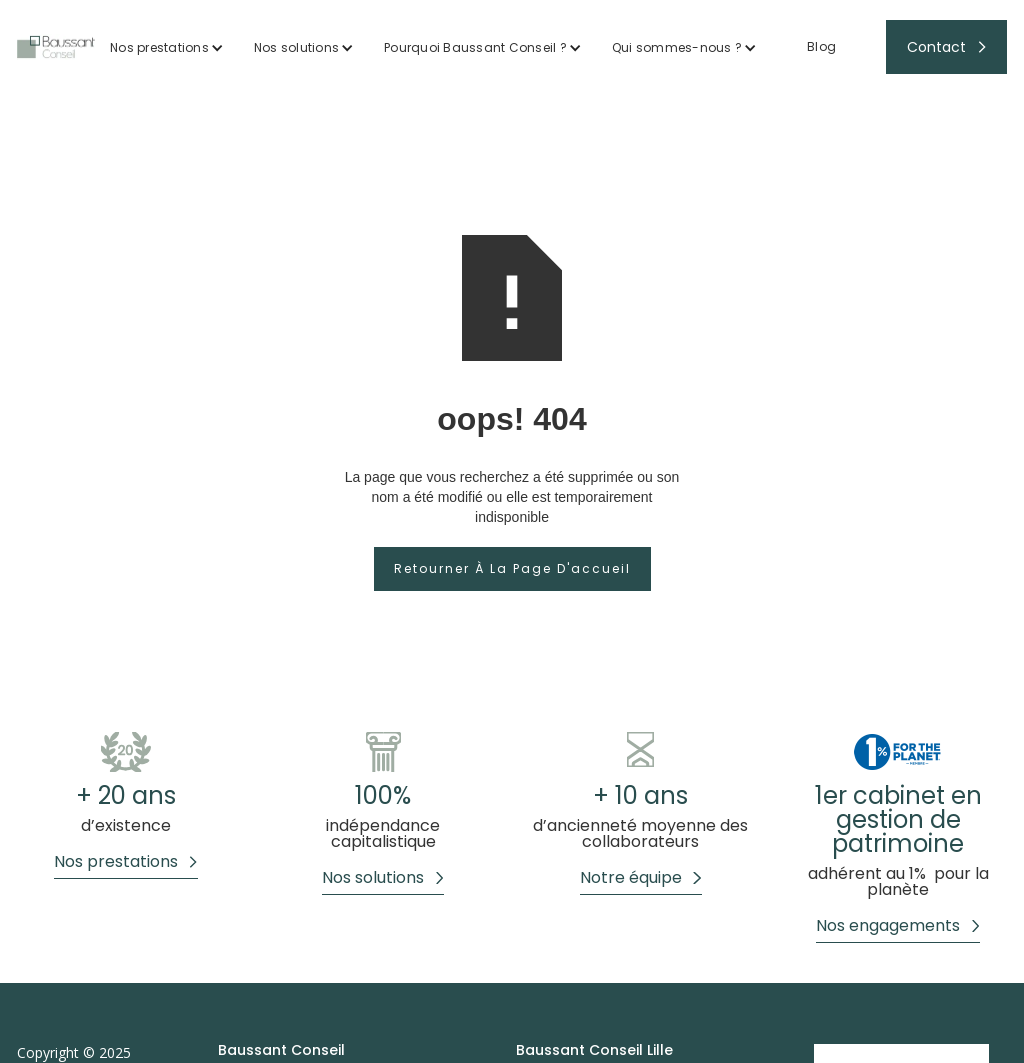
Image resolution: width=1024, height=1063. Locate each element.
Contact (936, 47)
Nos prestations (159, 47)
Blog (821, 46)
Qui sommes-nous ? (677, 47)
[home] (56, 47)
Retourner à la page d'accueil (512, 568)
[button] (167, 47)
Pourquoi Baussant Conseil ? (475, 47)
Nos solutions (296, 47)
